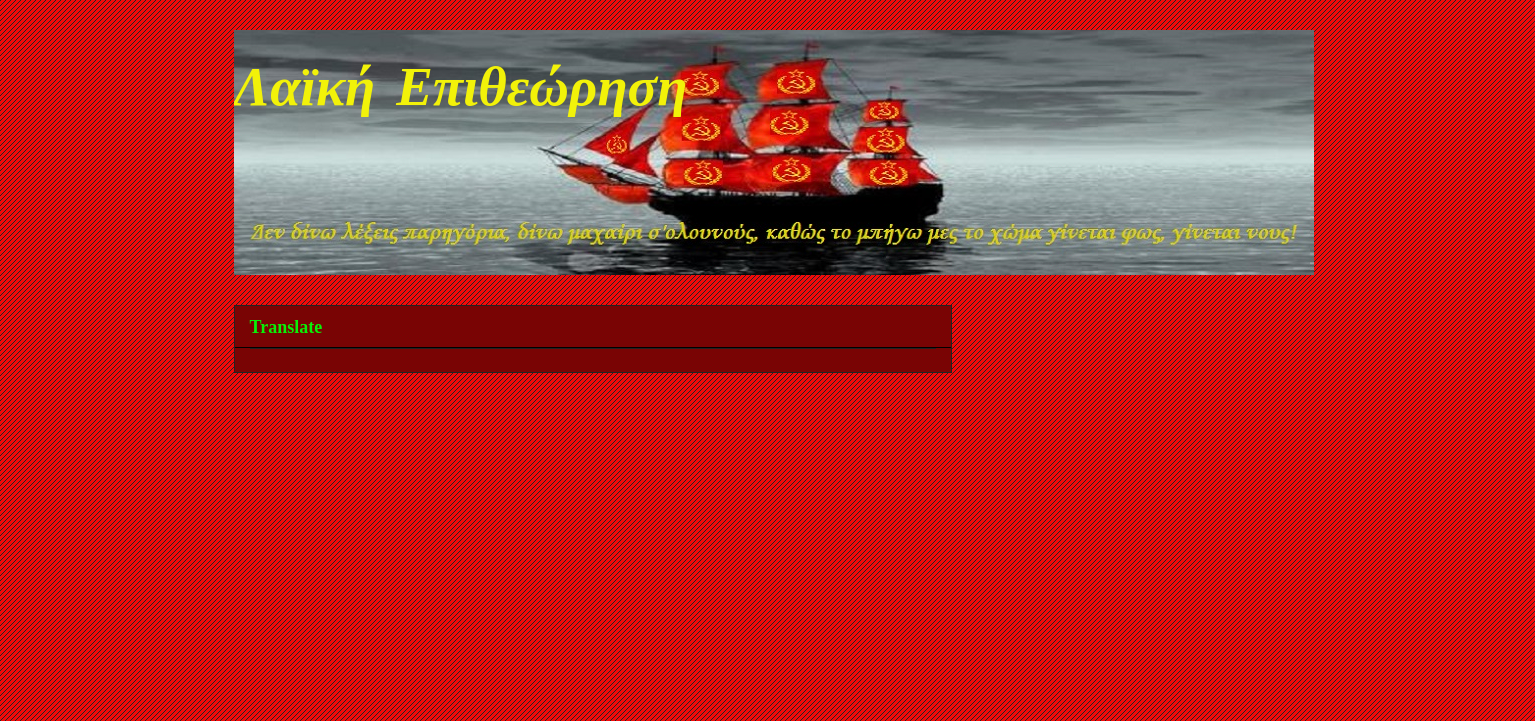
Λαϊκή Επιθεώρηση (461, 92)
